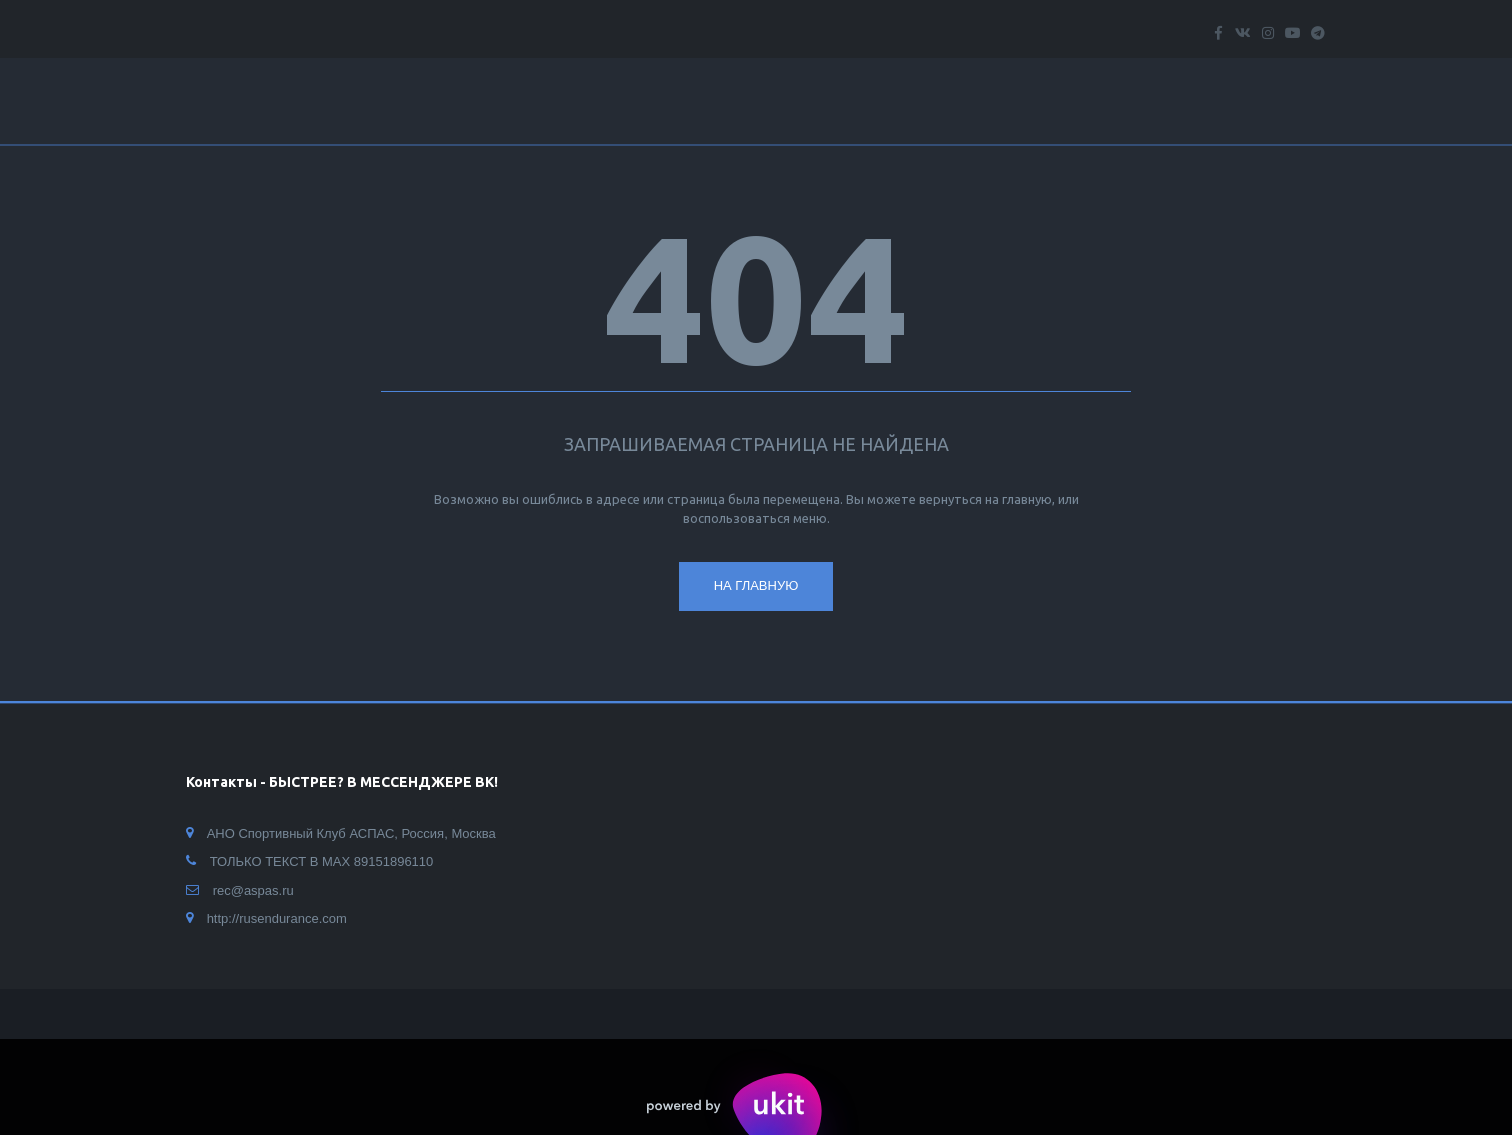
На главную (756, 585)
